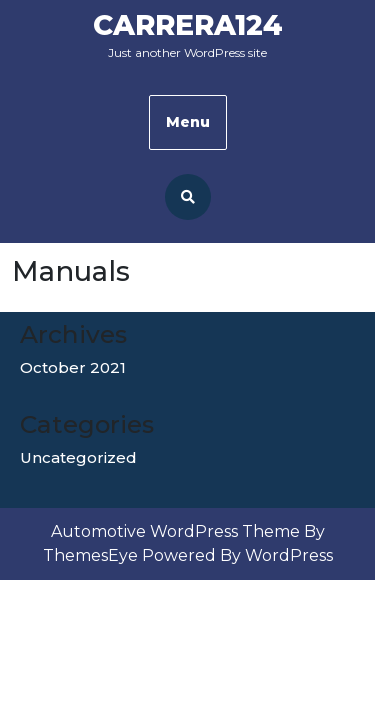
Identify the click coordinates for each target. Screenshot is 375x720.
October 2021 (73, 367)
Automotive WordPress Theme (175, 531)
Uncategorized (78, 457)
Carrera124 (188, 25)
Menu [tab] (188, 122)
